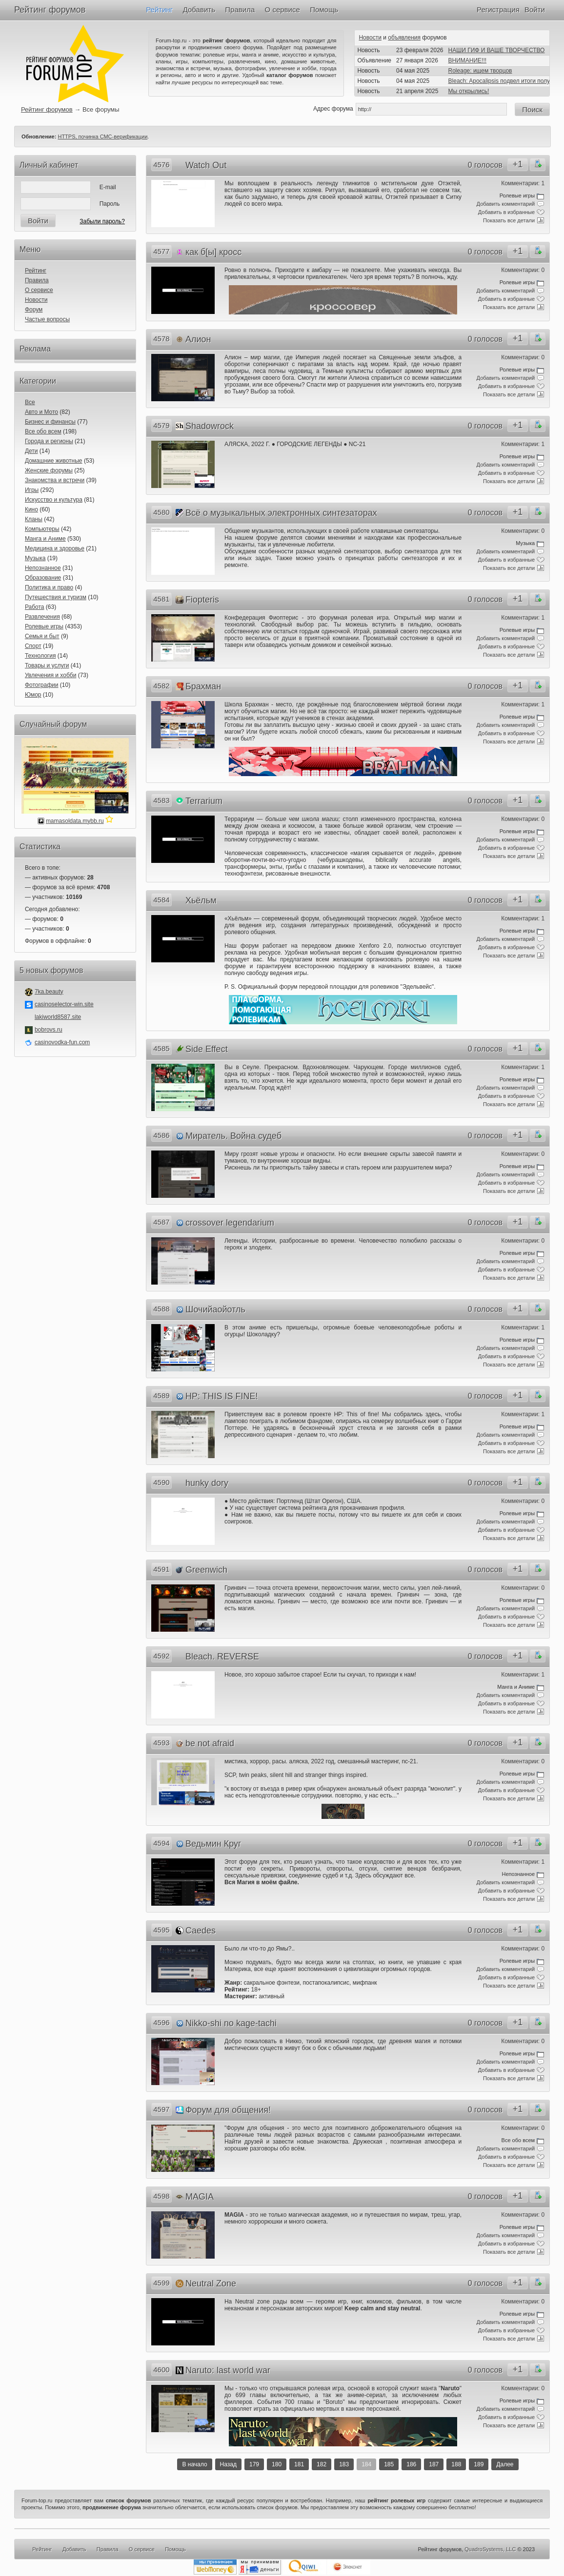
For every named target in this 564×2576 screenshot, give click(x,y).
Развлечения (42, 616)
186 (411, 2464)
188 (456, 2464)
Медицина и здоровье (54, 548)
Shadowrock (209, 426)
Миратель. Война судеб (233, 1136)
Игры (32, 490)
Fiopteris (202, 600)
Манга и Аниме (45, 538)
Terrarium (203, 801)
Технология (40, 655)
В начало (194, 2464)
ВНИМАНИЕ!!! (467, 60)
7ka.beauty (49, 991)
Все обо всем (43, 431)
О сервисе (282, 9)
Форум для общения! (228, 2110)
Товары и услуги (47, 665)
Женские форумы (49, 470)
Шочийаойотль (215, 1309)
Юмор (33, 694)
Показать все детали (509, 220)
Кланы (33, 519)
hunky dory (206, 1483)
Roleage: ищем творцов (480, 70)
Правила (240, 9)
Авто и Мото (41, 412)
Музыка (35, 558)
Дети (31, 451)
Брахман (203, 686)
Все (30, 402)
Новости (370, 37)
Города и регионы (49, 441)
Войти (534, 9)
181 (299, 2464)
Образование (43, 577)
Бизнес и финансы (50, 421)
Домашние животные (53, 460)
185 (389, 2464)
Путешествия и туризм (55, 597)
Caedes (200, 1930)
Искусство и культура (53, 499)
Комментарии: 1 (522, 183)
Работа (34, 607)
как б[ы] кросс (213, 252)
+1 (518, 164)
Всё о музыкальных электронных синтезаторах (281, 513)
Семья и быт (42, 636)
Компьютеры (42, 529)
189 (478, 2464)
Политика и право (49, 587)
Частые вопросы (47, 319)
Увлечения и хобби (50, 675)
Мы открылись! (468, 91)
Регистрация (498, 9)
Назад (228, 2464)
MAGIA (199, 2197)
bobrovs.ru (48, 1029)
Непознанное (43, 568)
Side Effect (206, 1049)
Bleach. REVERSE (222, 1656)
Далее (504, 2464)
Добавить (199, 9)
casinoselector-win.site (64, 1004)
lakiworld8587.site (58, 1017)
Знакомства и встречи (54, 480)
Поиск (532, 109)
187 (434, 2464)
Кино (31, 509)
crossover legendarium (229, 1223)
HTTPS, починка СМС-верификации (102, 136)
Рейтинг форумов (49, 10)
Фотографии (42, 685)
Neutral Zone (210, 2283)
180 (277, 2464)
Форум (33, 309)
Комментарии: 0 (522, 270)
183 (344, 2464)
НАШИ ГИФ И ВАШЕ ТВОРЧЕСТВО (496, 50)
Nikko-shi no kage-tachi (231, 2023)
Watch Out (205, 165)
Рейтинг (159, 9)
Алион (198, 339)
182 (321, 2464)
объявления (404, 37)
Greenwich (206, 1570)
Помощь (324, 9)
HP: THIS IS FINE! (221, 1396)
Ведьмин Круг (213, 1844)
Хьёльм (201, 900)
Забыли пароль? (102, 221)
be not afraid (209, 1743)
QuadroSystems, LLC (490, 2549)
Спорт (33, 646)
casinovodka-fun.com (62, 1042)
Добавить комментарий (506, 204)
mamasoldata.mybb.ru (75, 821)
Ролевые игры (44, 626)
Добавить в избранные (506, 212)
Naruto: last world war (227, 2370)
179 (254, 2464)
